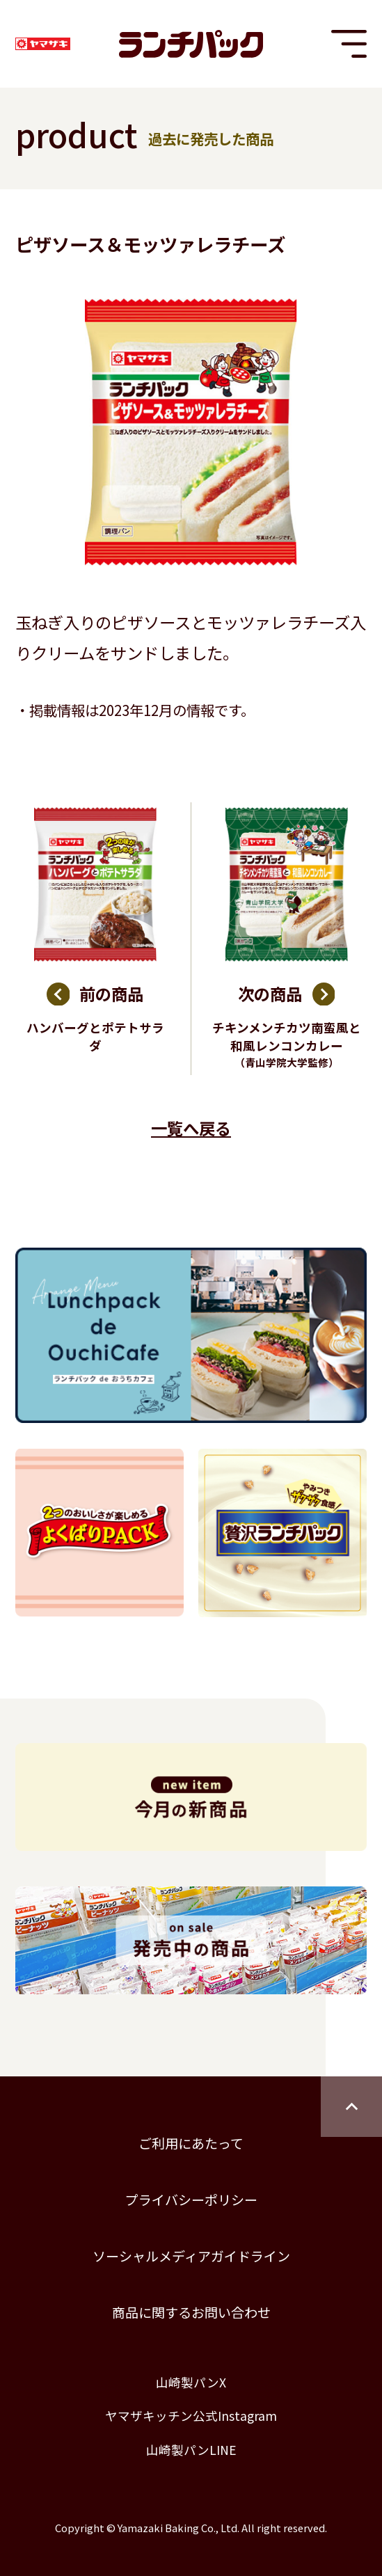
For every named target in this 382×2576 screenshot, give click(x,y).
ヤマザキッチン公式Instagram (191, 2415)
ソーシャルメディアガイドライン (191, 2255)
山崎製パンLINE (191, 2449)
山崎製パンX (191, 2382)
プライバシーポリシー (191, 2199)
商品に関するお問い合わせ (191, 2312)
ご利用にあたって (191, 2142)
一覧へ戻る (191, 1128)
